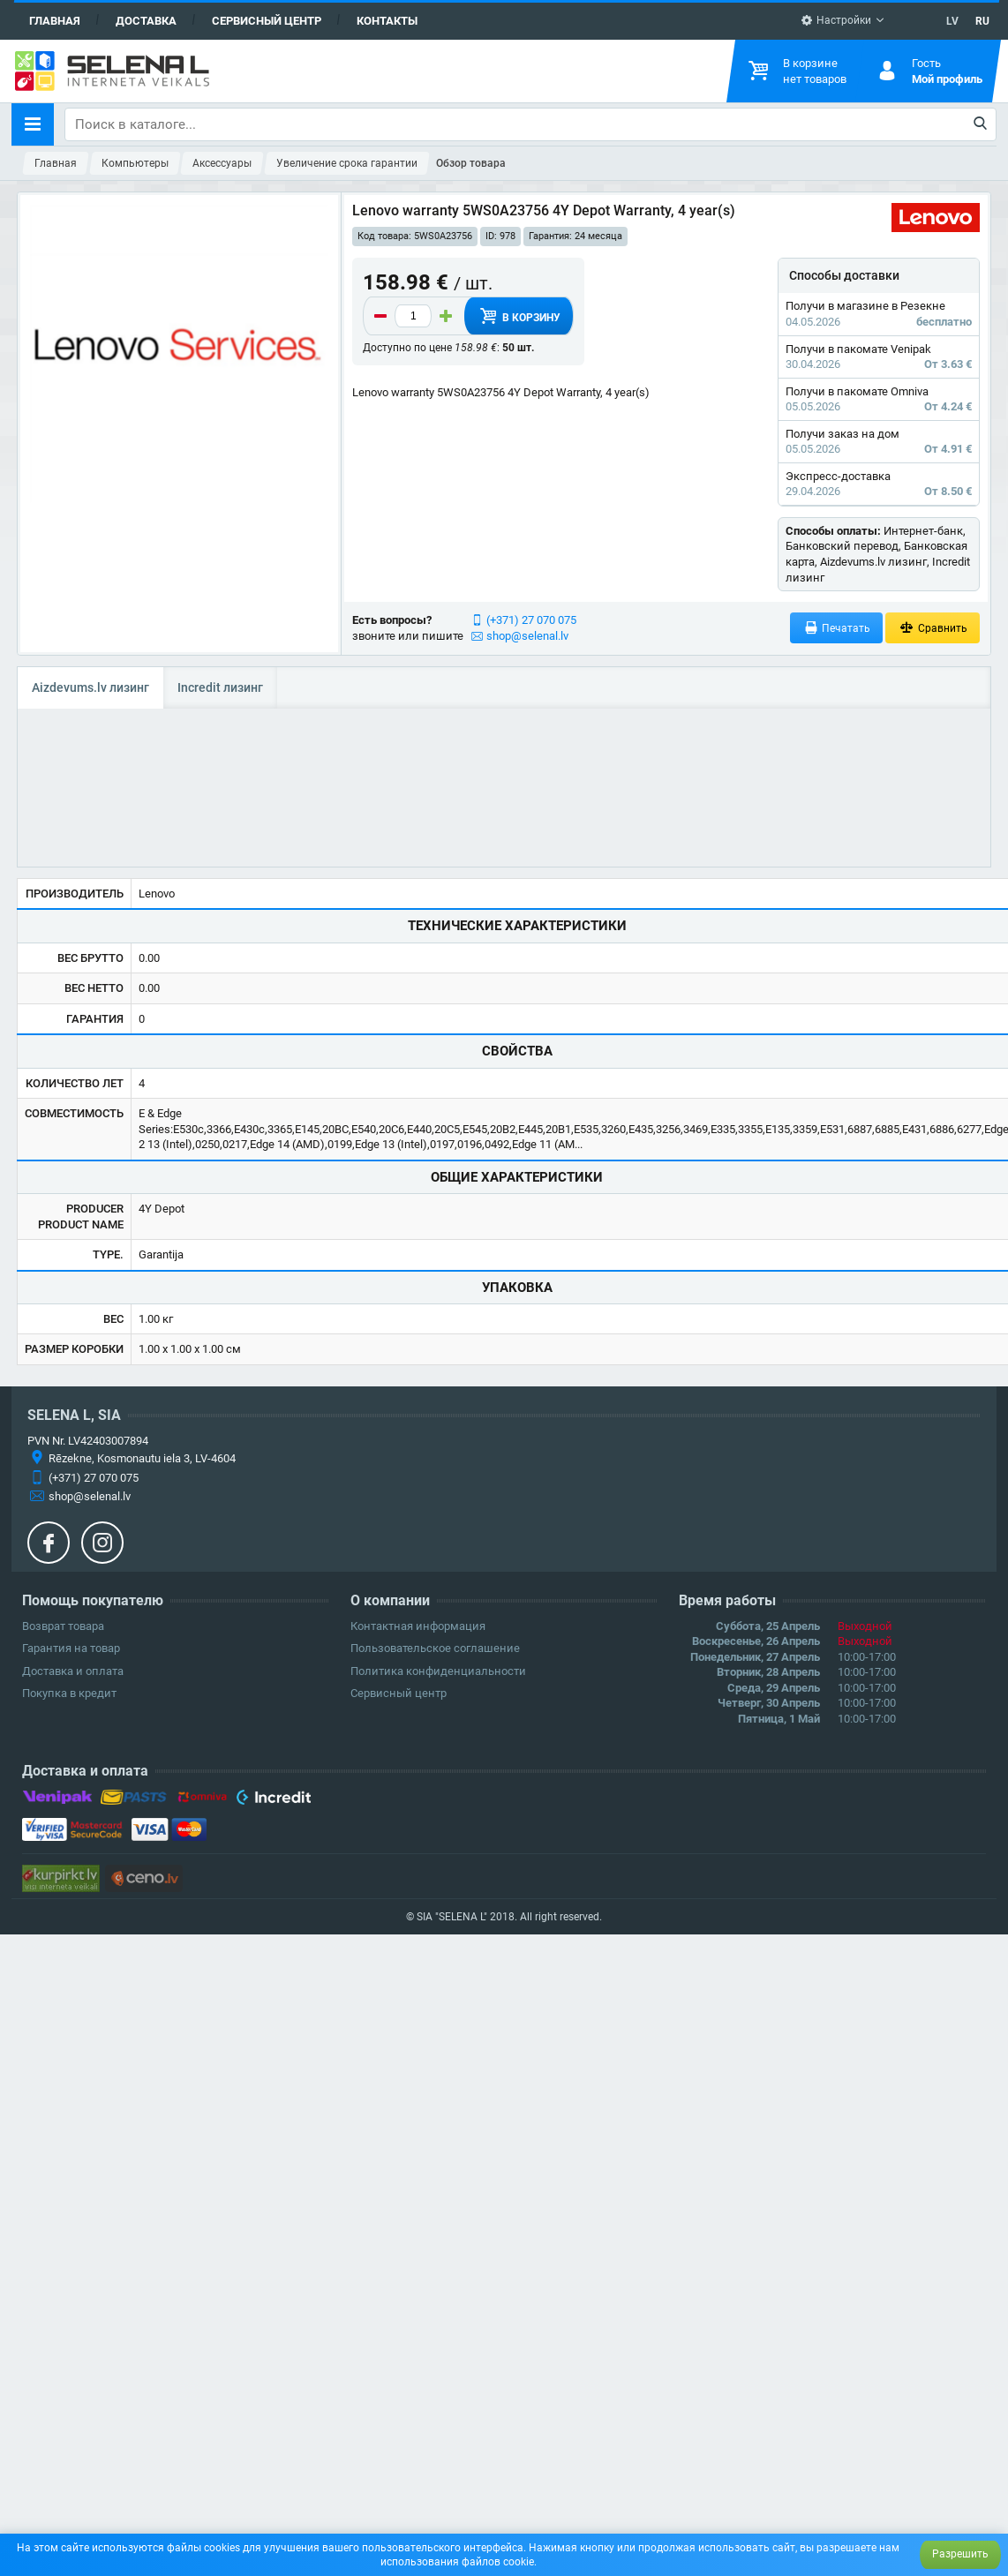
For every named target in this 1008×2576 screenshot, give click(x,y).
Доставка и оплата (73, 1671)
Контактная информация (417, 1626)
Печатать (836, 628)
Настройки (836, 20)
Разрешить (960, 2554)
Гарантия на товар (71, 1648)
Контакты (387, 20)
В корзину (519, 316)
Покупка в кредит (69, 1693)
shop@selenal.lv (527, 635)
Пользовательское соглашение (435, 1648)
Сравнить (932, 628)
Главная (54, 20)
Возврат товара (63, 1626)
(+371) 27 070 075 (531, 620)
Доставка (146, 20)
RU (982, 21)
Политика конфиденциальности (438, 1671)
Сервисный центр (266, 20)
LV (952, 21)
